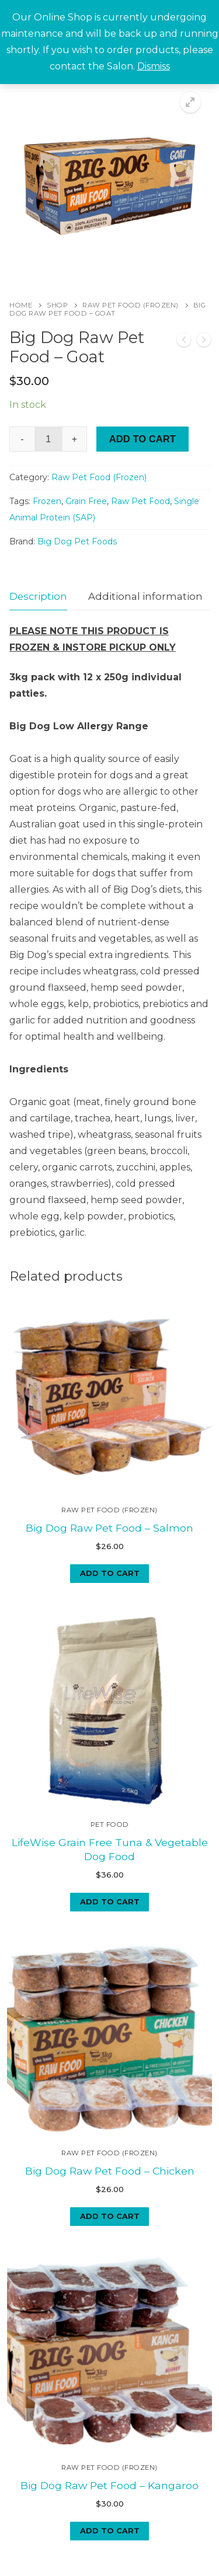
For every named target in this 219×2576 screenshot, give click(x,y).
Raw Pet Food (140, 501)
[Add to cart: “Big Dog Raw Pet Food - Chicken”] (109, 2140)
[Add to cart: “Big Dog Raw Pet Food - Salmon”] (109, 1550)
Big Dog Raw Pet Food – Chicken (109, 2095)
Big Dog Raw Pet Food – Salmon (109, 1504)
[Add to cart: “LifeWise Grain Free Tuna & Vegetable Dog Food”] (109, 1855)
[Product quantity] (48, 439)
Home (20, 305)
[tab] (38, 596)
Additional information (145, 596)
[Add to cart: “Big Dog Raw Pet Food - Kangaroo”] (109, 2425)
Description (38, 596)
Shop (57, 305)
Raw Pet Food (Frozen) (130, 305)
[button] (190, 102)
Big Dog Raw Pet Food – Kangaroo (109, 2380)
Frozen (47, 501)
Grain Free (86, 501)
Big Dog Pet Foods (77, 541)
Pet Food (110, 1778)
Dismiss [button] (153, 66)
